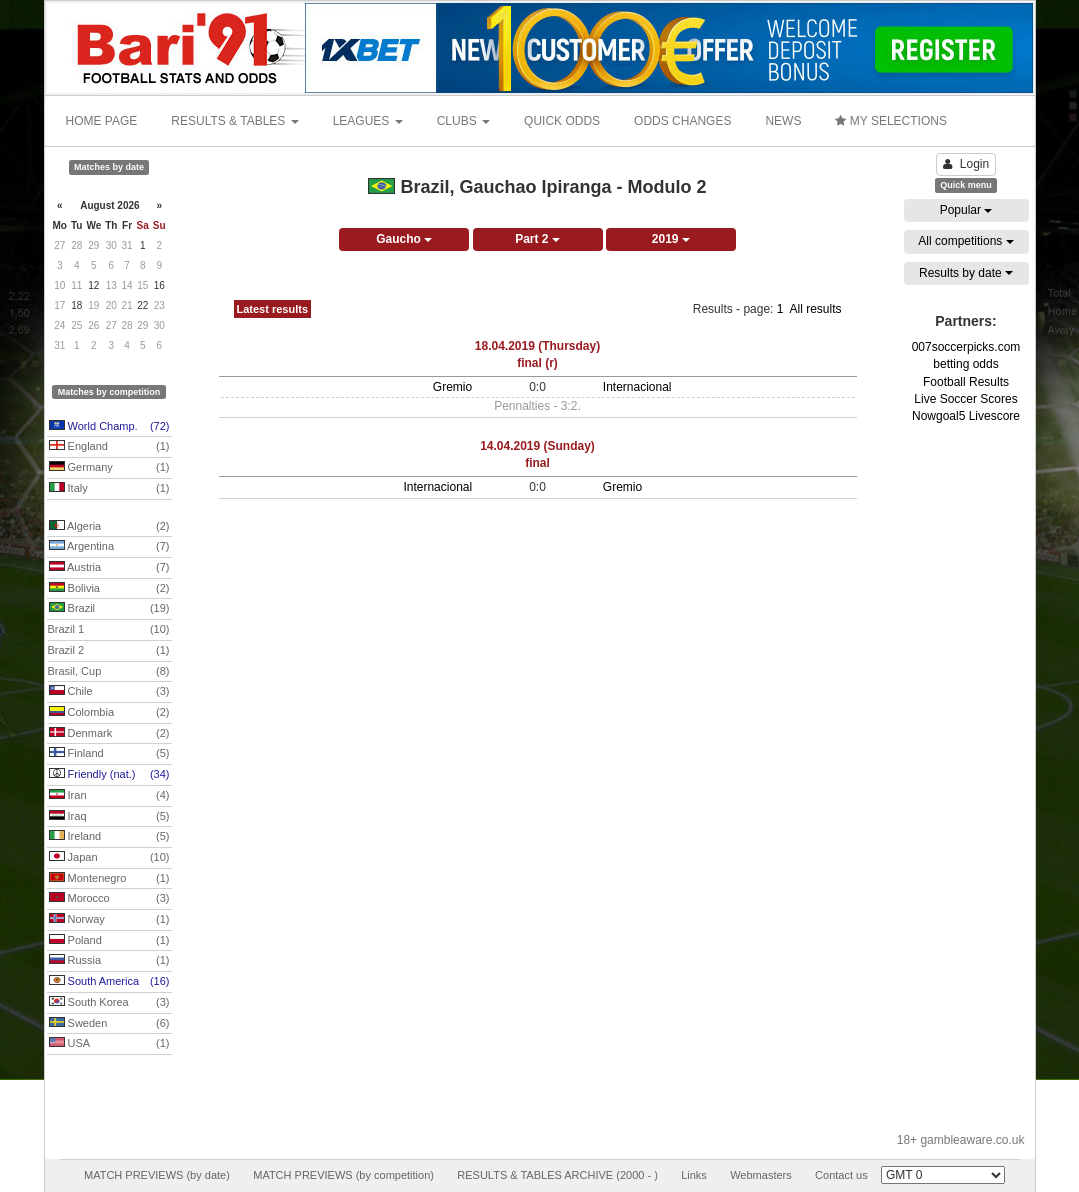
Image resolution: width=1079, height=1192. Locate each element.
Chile (109, 692)
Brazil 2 (109, 651)
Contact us (841, 1175)
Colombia (109, 713)
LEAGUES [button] (368, 121)
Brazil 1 (109, 630)
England (109, 447)
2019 (671, 239)
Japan (109, 858)
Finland (109, 754)
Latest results (273, 309)
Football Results (966, 382)
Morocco (109, 899)
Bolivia (109, 589)
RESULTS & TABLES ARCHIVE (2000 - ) (557, 1175)
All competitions (965, 241)
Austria (109, 568)
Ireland (109, 837)
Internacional (637, 387)
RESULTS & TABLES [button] (234, 121)
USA (109, 1044)
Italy (109, 489)
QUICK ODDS (562, 121)
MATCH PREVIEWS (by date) (157, 1175)
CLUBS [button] (463, 121)
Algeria (109, 527)
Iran (109, 796)
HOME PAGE (102, 121)
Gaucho (404, 239)
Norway (109, 920)
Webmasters (761, 1175)
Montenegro (109, 879)
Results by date (966, 273)
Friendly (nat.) (109, 775)
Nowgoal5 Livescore (966, 416)
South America (109, 982)
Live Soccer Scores (965, 399)
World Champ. (109, 427)
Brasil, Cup (109, 672)
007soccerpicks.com (966, 347)
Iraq (109, 817)
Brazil (109, 609)
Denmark (109, 734)
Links (694, 1175)
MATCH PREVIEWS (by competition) (343, 1175)
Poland (109, 941)
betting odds (965, 364)
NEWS (783, 121)
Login (966, 164)
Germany (109, 468)
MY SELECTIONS (890, 121)
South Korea (109, 1003)
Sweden (109, 1024)
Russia (109, 961)
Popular (966, 210)
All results (815, 309)
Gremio (452, 387)
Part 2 (537, 239)
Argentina (109, 547)
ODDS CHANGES (682, 121)
